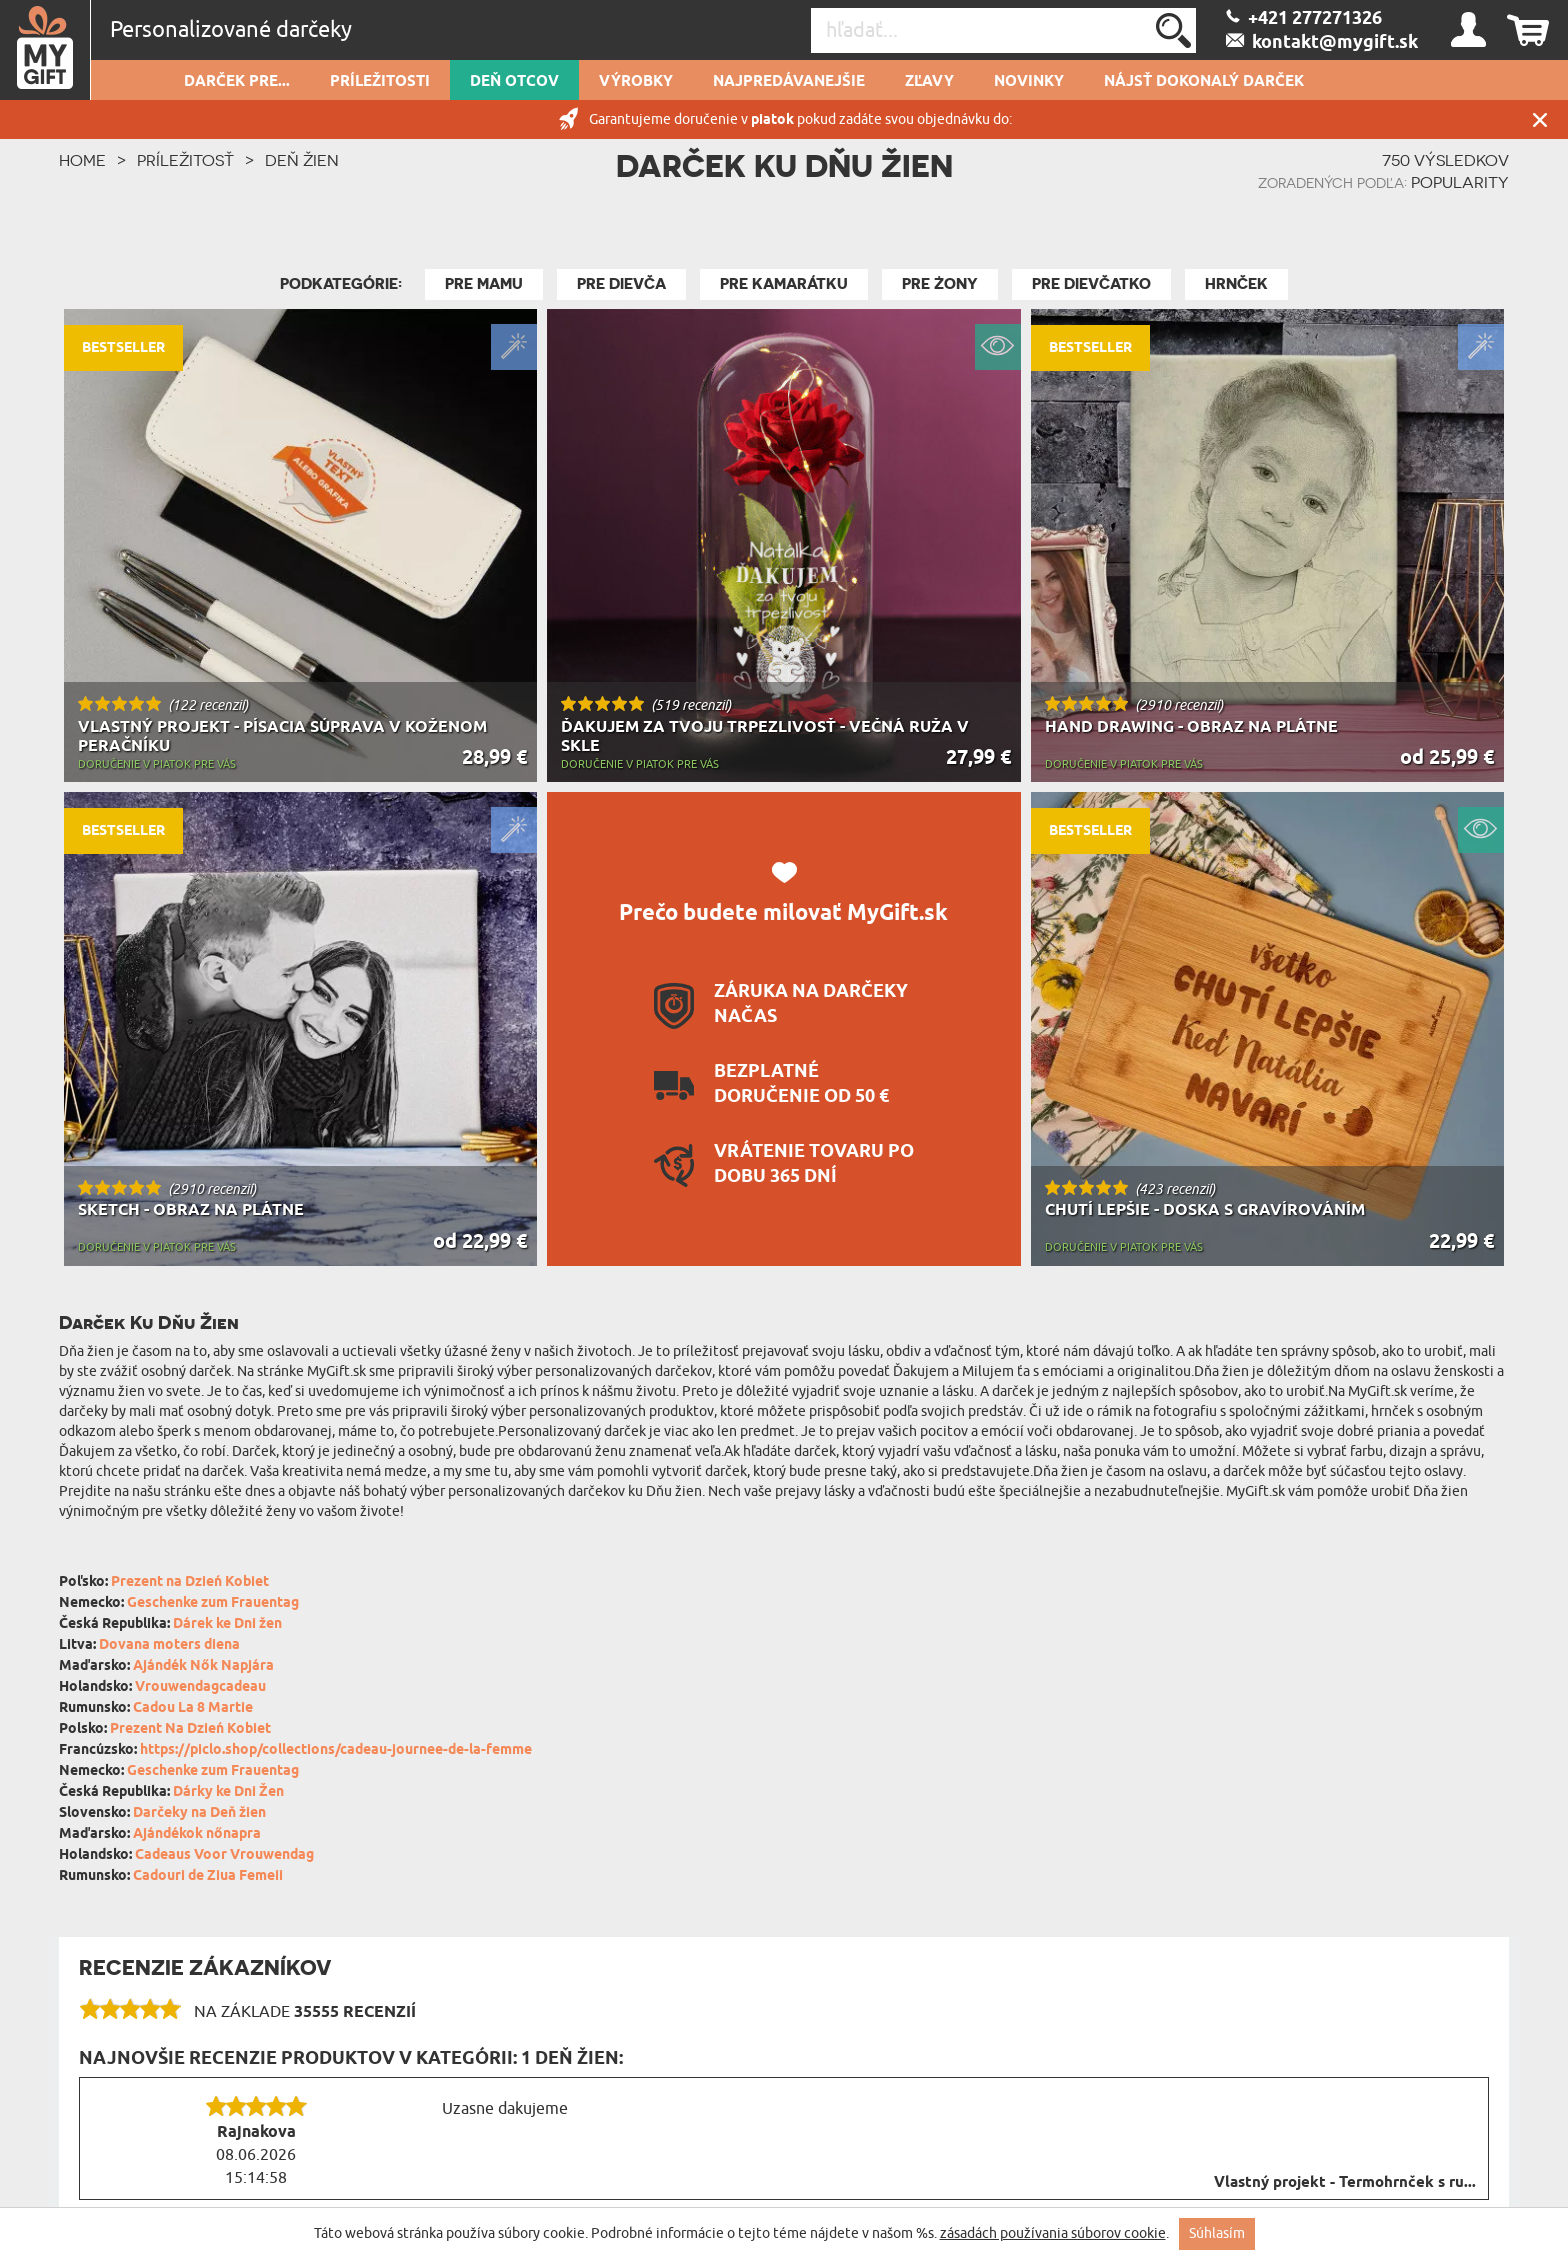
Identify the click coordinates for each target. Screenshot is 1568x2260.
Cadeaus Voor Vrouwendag (224, 1855)
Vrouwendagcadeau (200, 1687)
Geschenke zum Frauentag (213, 1603)
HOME (82, 160)
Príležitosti (380, 82)
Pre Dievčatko (1091, 284)
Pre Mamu (484, 284)
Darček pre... (237, 82)
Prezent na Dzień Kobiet (190, 1582)
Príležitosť (185, 160)
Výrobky (636, 82)
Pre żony (940, 284)
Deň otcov (514, 82)
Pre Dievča (621, 284)
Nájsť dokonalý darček (1204, 82)
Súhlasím (1217, 2233)
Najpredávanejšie (789, 82)
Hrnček (1236, 284)
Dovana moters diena (169, 1645)
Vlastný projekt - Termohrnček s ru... (1345, 2183)
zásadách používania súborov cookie (1053, 2233)
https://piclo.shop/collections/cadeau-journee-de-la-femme (336, 1750)
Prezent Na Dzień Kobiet (190, 1729)
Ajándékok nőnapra (197, 1834)
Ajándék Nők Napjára (203, 1666)
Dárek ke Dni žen (227, 1624)
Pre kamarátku (784, 284)
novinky (1029, 82)
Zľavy (929, 82)
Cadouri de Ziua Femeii (208, 1876)
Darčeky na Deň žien (199, 1813)
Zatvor (1540, 119)
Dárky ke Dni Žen (228, 1792)
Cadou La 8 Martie (193, 1708)
